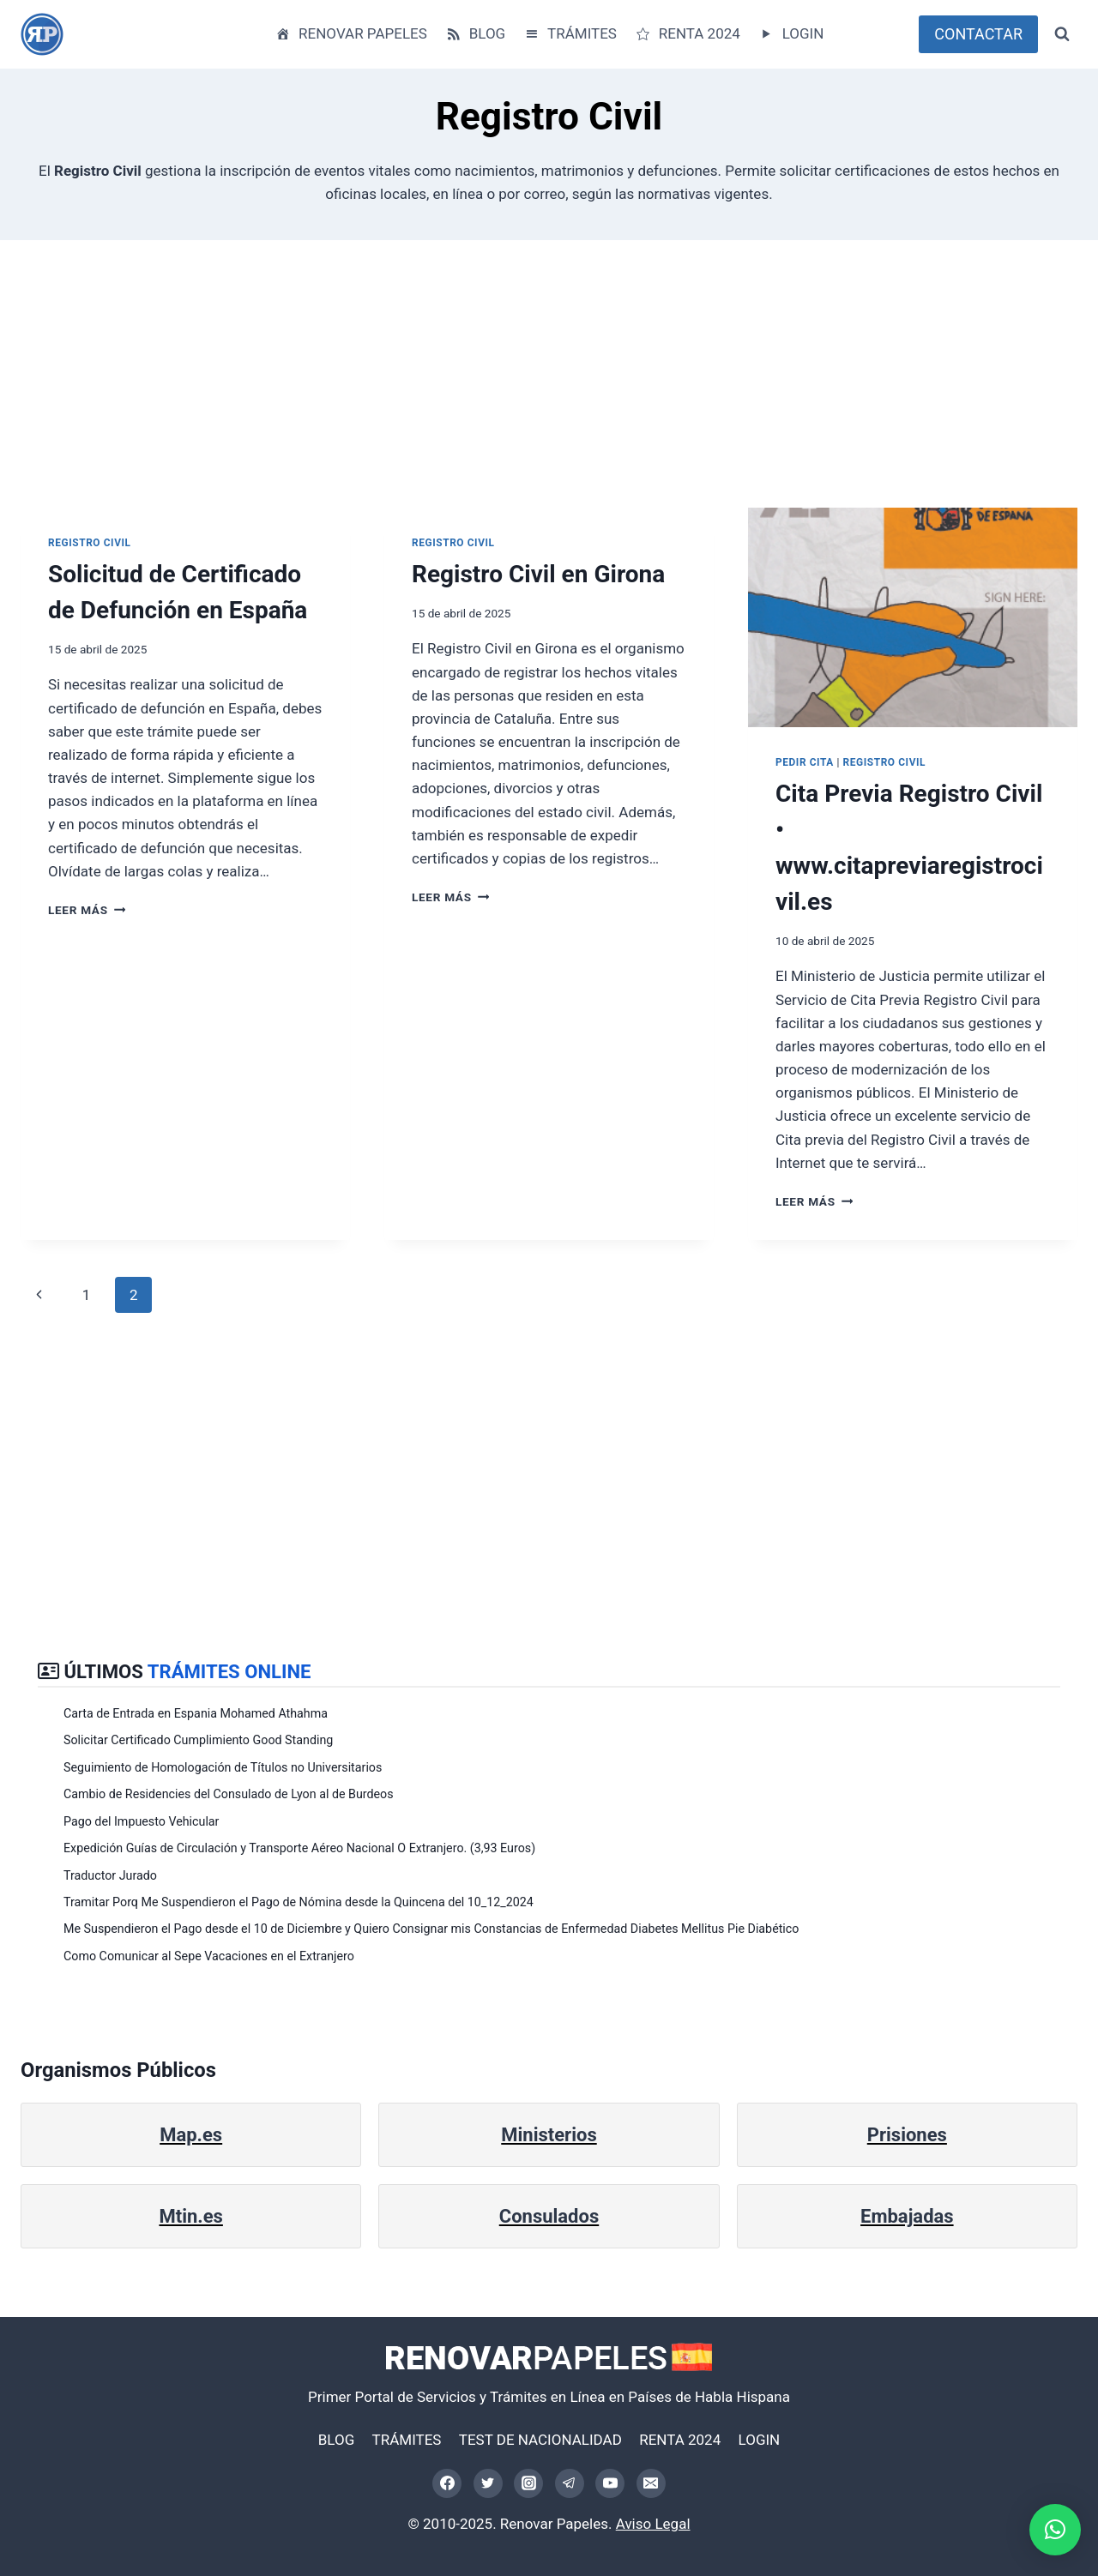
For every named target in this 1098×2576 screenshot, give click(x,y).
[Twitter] (488, 2483)
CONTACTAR (978, 34)
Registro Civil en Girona (538, 574)
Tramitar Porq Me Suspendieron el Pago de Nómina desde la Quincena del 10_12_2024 (298, 1902)
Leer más (86, 910)
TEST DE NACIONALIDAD (540, 2439)
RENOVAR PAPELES (350, 34)
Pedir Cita (804, 762)
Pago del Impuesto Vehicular (141, 1821)
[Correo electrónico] (651, 2483)
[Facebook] (447, 2483)
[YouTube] (609, 2483)
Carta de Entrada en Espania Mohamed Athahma (195, 1713)
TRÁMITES (570, 34)
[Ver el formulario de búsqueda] (1062, 34)
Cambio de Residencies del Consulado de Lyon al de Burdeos (228, 1794)
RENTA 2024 (687, 34)
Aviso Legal (653, 2523)
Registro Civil (89, 543)
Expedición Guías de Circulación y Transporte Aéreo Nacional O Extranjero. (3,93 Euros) (299, 1848)
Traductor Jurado (110, 1875)
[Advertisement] (535, 388)
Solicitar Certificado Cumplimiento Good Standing (198, 1740)
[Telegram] (569, 2483)
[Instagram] (528, 2483)
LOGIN (790, 34)
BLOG (474, 34)
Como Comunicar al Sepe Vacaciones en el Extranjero (208, 1956)
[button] (1055, 2529)
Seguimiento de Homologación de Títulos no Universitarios (222, 1767)
